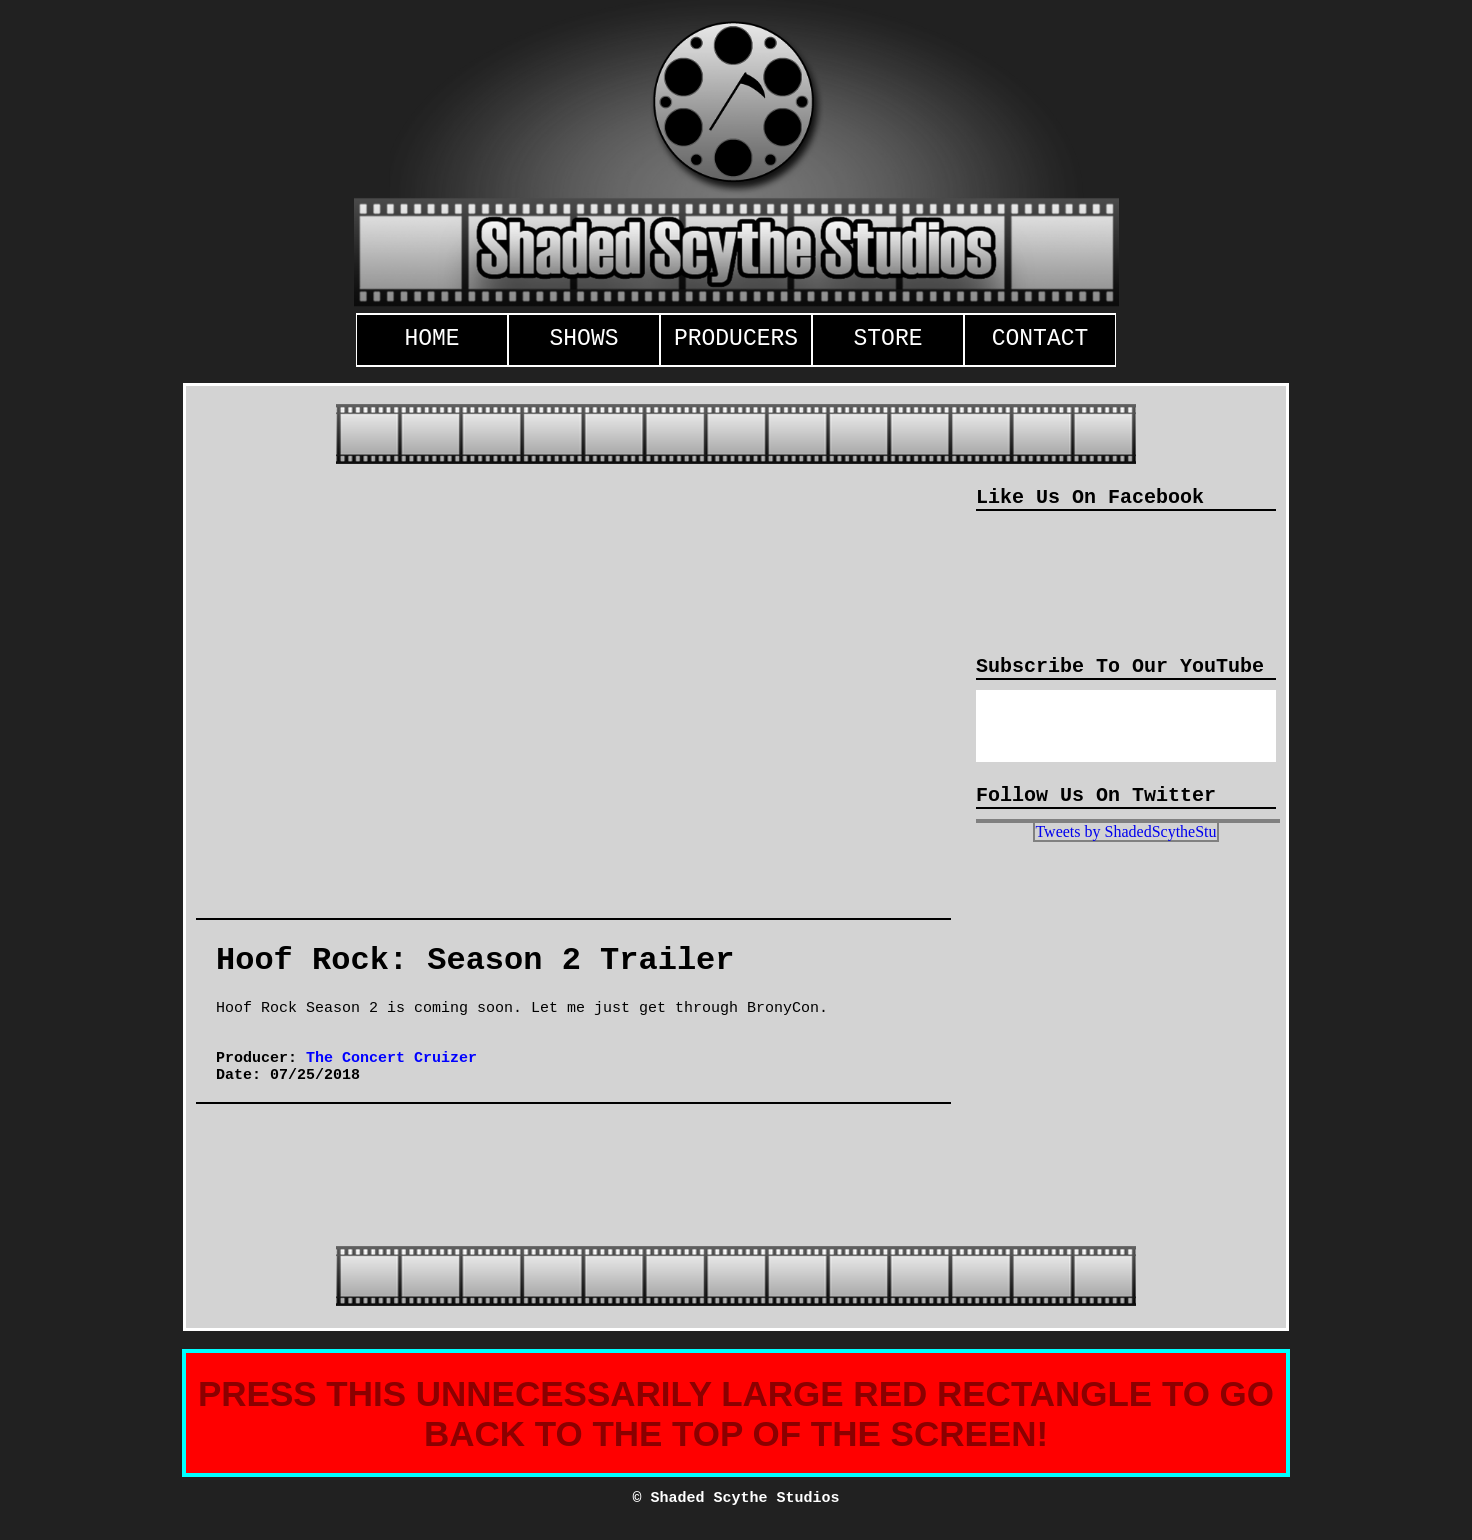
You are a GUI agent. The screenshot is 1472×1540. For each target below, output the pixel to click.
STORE (887, 339)
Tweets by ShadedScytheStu (1125, 831)
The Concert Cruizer (391, 1058)
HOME (431, 339)
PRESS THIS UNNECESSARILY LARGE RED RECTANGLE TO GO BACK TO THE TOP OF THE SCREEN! (736, 1413)
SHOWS (583, 339)
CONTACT (1040, 339)
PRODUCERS (736, 339)
